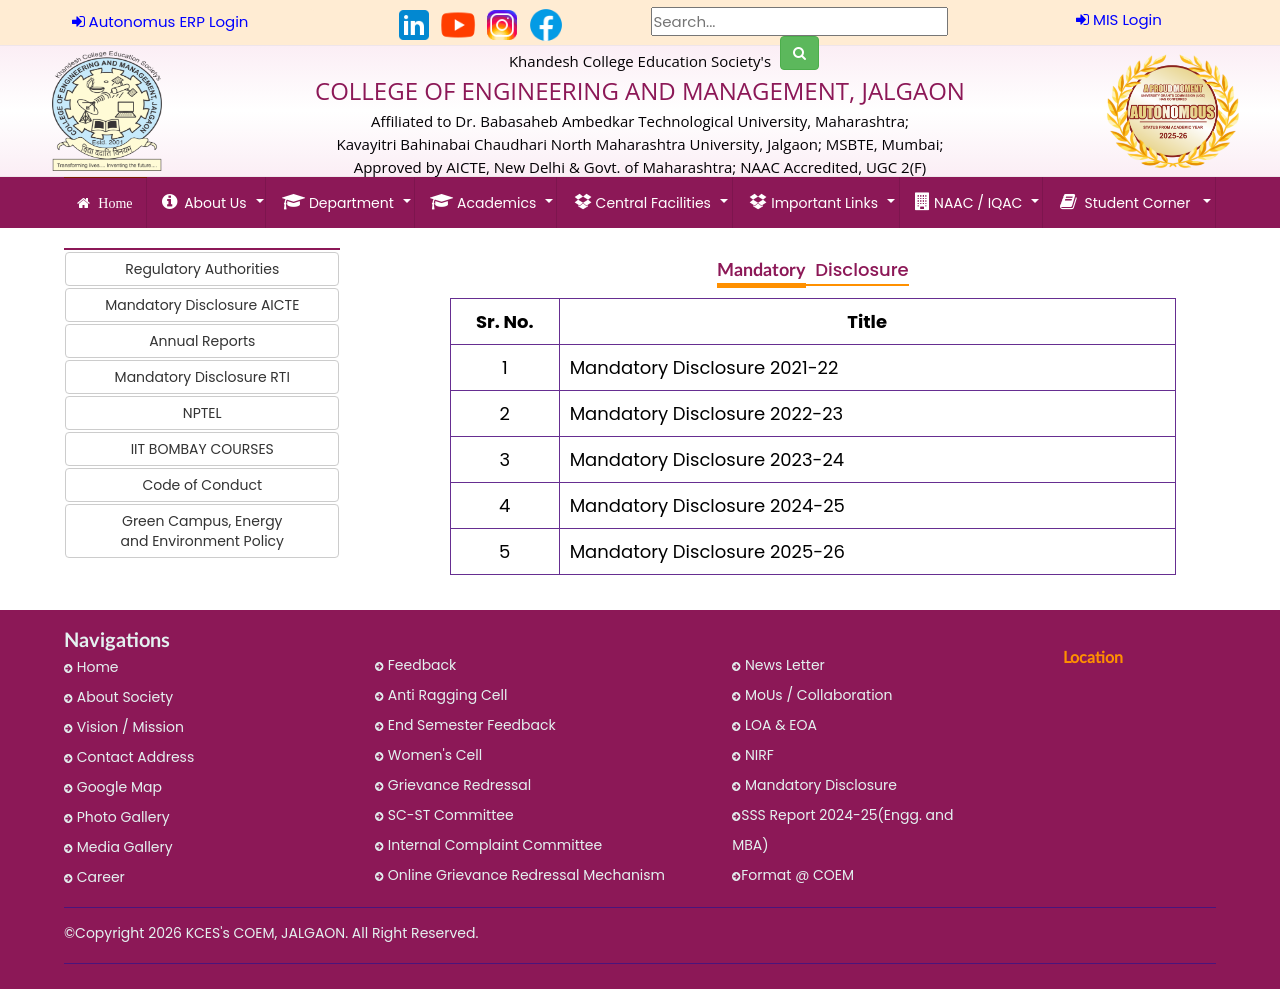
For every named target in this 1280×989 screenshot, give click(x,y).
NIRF (753, 755)
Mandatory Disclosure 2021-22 (704, 367)
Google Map (113, 787)
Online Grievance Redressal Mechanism (520, 875)
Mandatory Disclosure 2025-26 (707, 551)
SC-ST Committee (444, 815)
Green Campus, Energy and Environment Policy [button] (202, 531)
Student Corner (1129, 202)
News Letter (778, 665)
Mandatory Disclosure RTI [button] (202, 377)
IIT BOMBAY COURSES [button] (202, 449)
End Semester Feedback (465, 725)
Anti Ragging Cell (441, 695)
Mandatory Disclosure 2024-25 (707, 505)
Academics (485, 202)
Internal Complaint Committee (488, 845)
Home (111, 203)
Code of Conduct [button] (202, 485)
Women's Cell (428, 755)
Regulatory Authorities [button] (202, 269)
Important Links (815, 202)
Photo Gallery (117, 817)
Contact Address (129, 757)
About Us (206, 202)
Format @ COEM (793, 875)
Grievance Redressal (453, 785)
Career (94, 877)
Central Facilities (644, 202)
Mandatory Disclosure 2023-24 (707, 459)
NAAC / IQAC (970, 202)
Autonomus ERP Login (160, 21)
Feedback (415, 665)
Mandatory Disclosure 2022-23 (707, 413)
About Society (118, 697)
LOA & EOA (774, 725)
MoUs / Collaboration (812, 695)
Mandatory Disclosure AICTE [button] (202, 305)
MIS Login (1119, 19)
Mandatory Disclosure (814, 785)
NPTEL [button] (202, 413)
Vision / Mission (124, 727)
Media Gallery (118, 847)
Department (339, 202)
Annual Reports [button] (202, 341)
